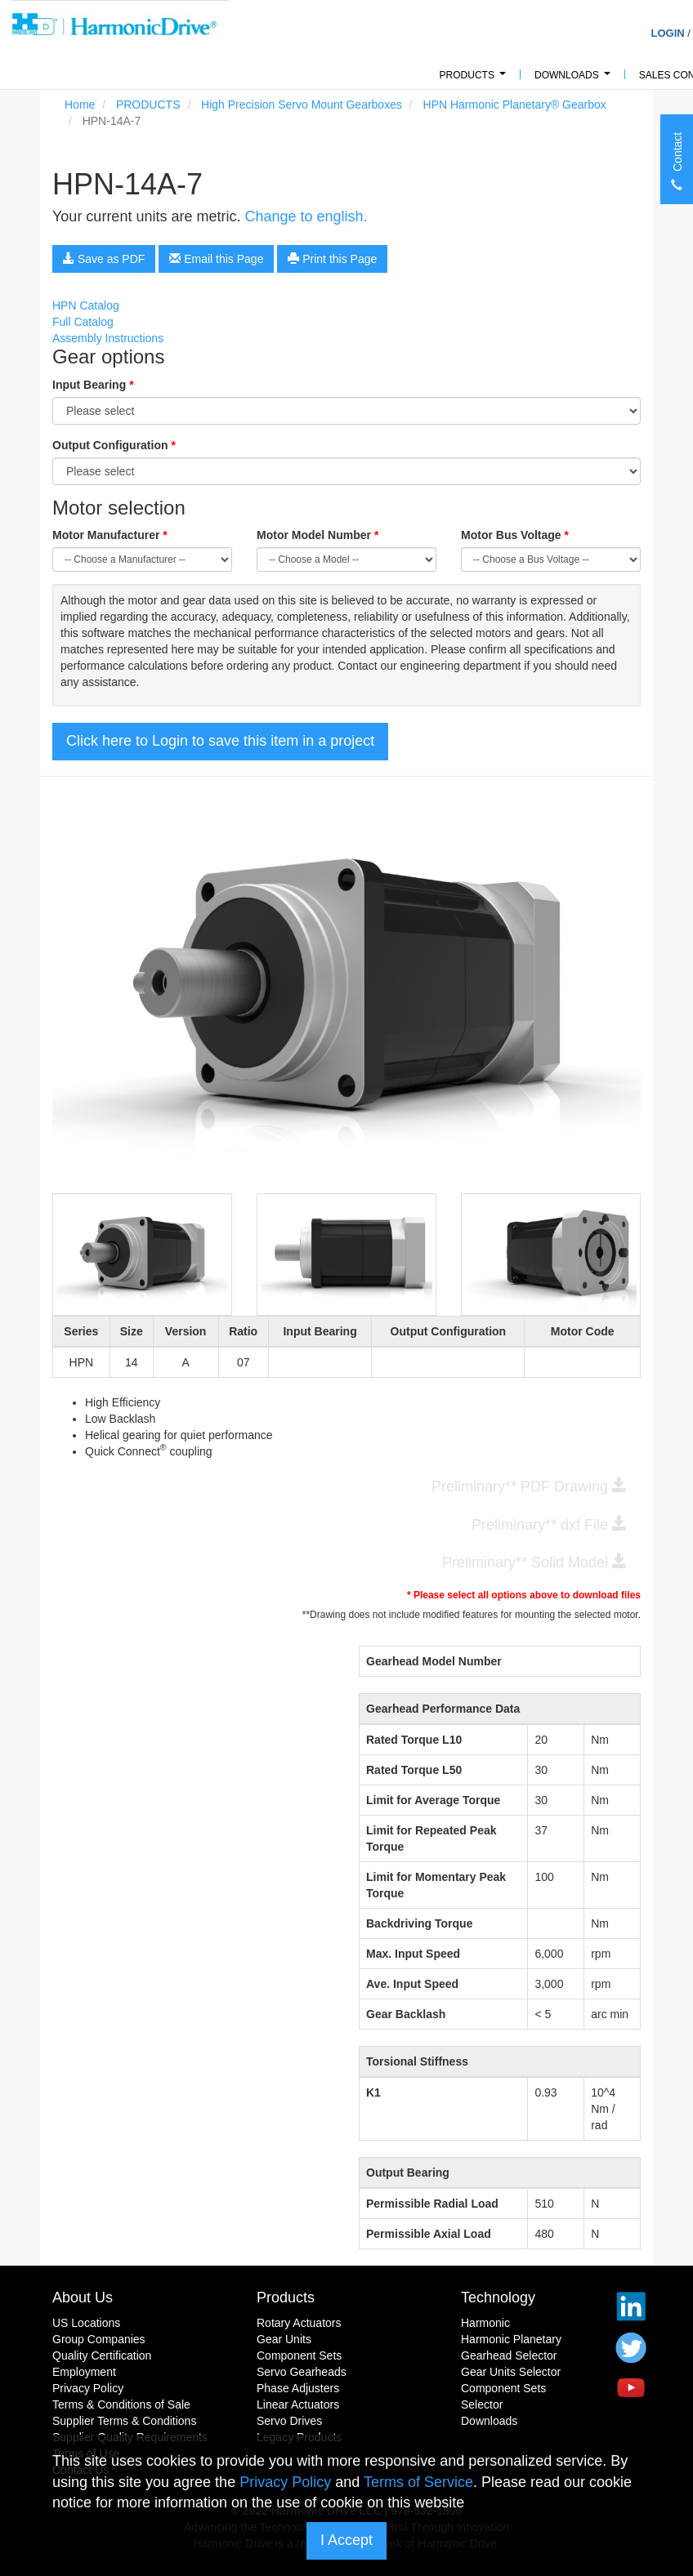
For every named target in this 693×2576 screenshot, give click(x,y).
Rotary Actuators (299, 2322)
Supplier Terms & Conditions (124, 2420)
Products (286, 2297)
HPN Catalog (85, 305)
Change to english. (305, 216)
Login (667, 33)
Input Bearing (93, 384)
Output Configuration (114, 445)
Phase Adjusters (298, 2388)
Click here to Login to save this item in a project (220, 741)
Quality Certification (101, 2355)
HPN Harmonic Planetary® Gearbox (514, 104)
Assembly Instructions (107, 338)
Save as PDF (104, 258)
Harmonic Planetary (511, 2339)
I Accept (346, 2540)
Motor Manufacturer (110, 534)
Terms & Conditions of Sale (121, 2404)
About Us (82, 2297)
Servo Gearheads (301, 2371)
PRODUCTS (475, 79)
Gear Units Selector (511, 2371)
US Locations (86, 2322)
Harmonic (485, 2322)
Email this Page (216, 258)
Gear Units (284, 2339)
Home (80, 104)
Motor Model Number (317, 534)
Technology (498, 2297)
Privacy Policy (87, 2388)
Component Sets (299, 2355)
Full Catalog (83, 321)
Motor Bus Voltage (515, 534)
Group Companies (98, 2339)
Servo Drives (289, 2420)
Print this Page (332, 258)
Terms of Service (418, 2482)
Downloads (574, 79)
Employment (84, 2371)
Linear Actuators (298, 2404)
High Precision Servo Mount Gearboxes (301, 104)
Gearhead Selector (509, 2355)
